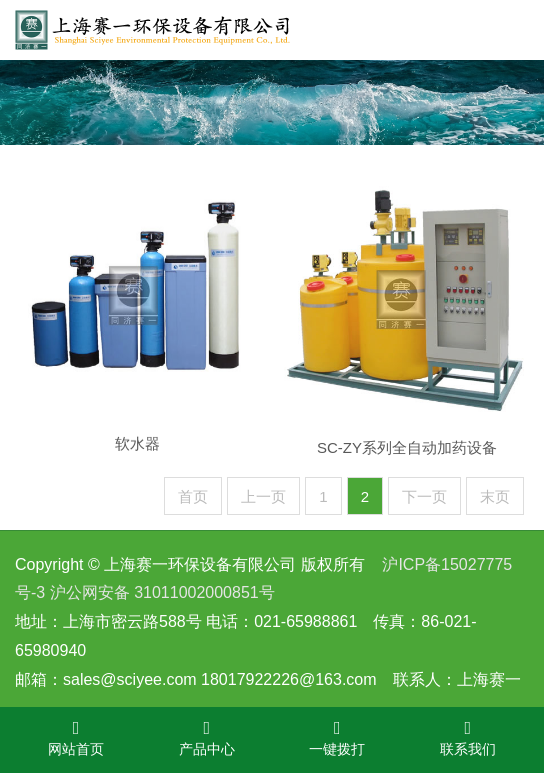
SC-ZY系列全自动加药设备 (407, 460)
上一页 (263, 496)
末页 (495, 496)
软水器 (137, 454)
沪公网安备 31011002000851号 (162, 592)
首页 (193, 496)
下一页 (424, 496)
